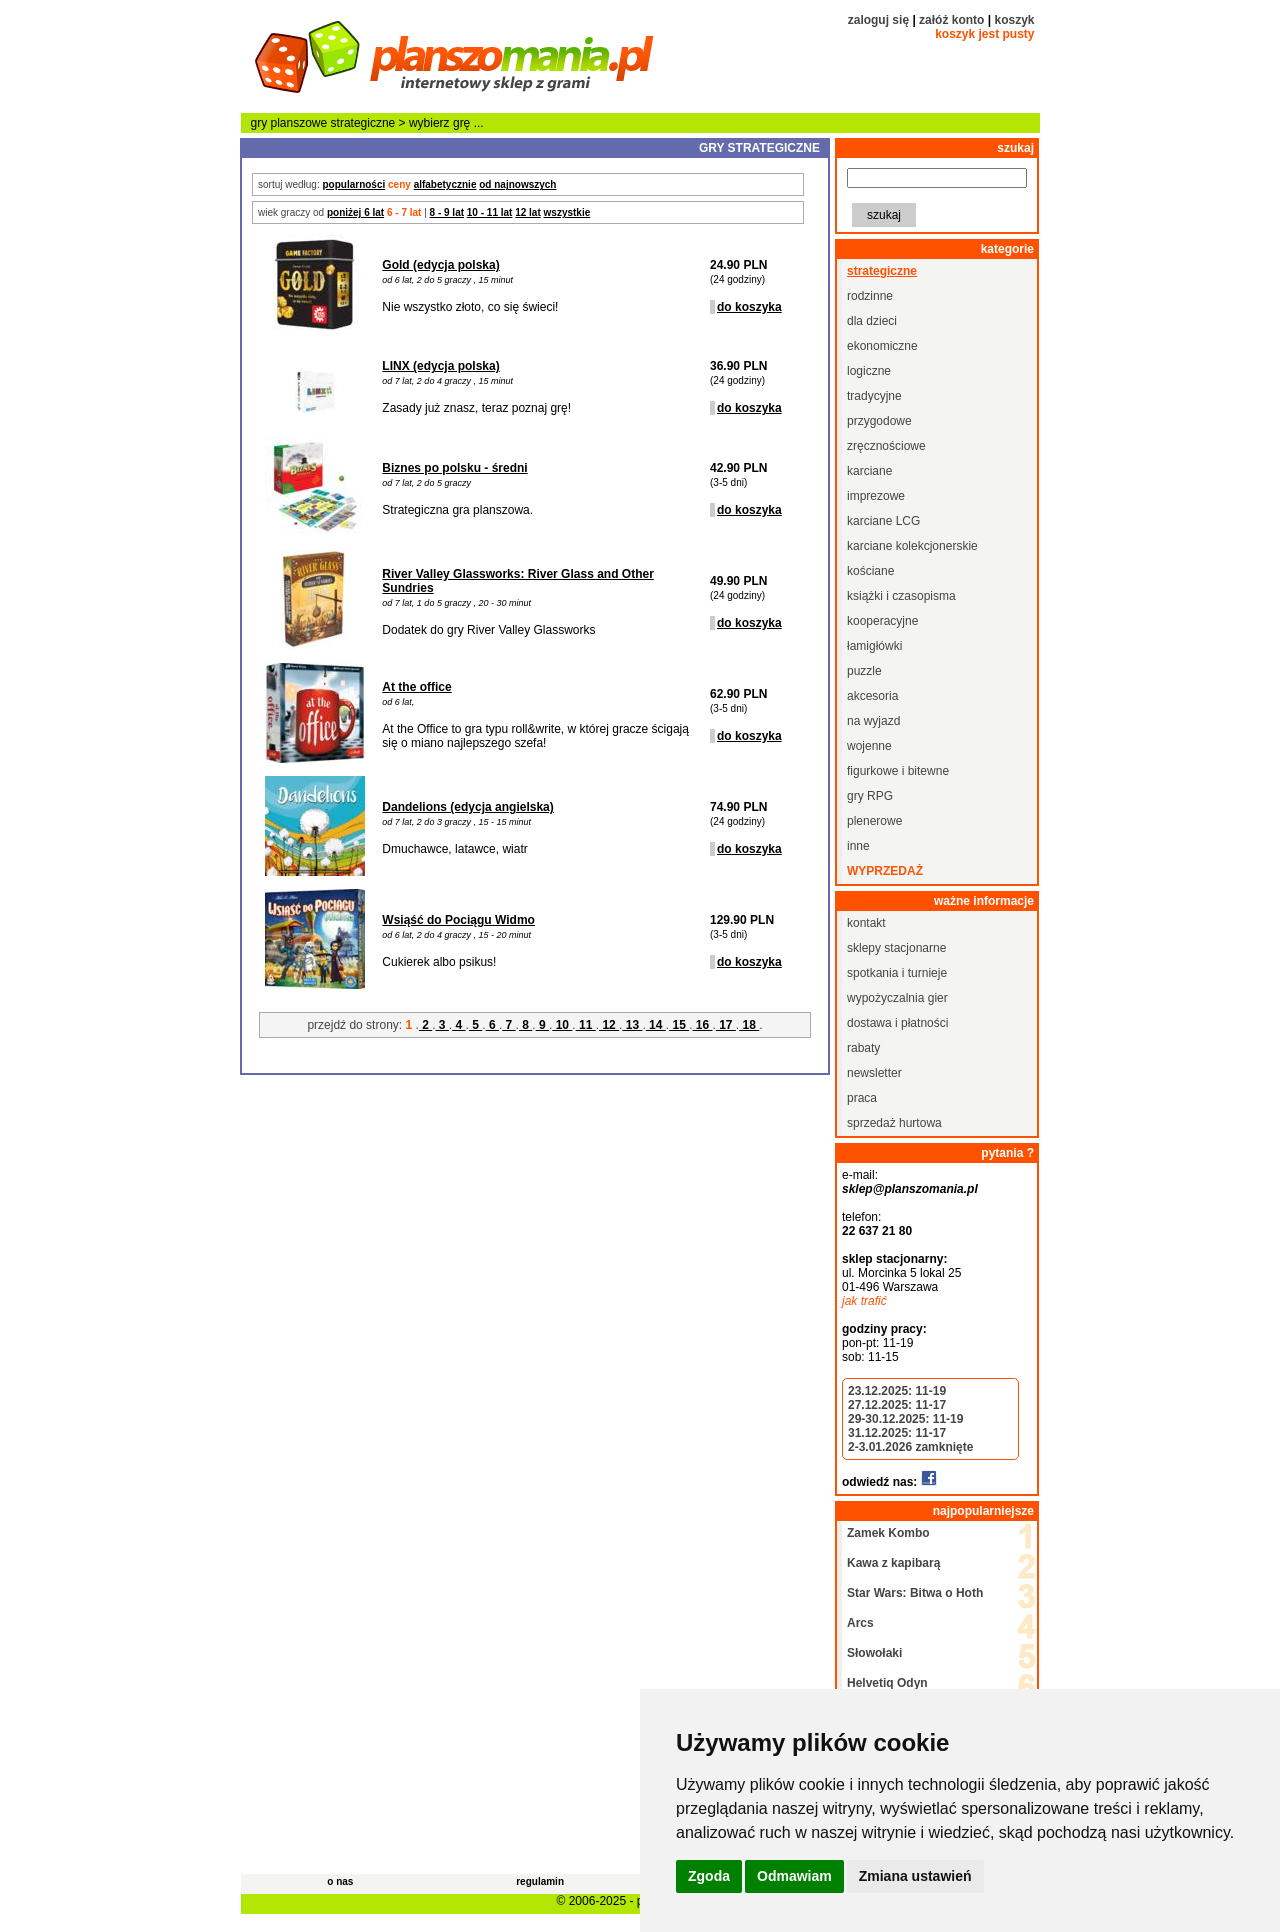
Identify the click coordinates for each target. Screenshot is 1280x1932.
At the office (416, 687)
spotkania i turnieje (897, 973)
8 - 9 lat (447, 212)
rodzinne (870, 296)
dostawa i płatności (897, 1023)
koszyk (1014, 20)
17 (726, 1025)
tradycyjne (874, 396)
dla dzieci (872, 321)
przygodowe (879, 421)
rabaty (863, 1048)
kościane (870, 571)
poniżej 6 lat (355, 212)
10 (562, 1025)
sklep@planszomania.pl (910, 1189)
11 (586, 1025)
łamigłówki (874, 646)
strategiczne (363, 123)
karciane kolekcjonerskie (912, 546)
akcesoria (872, 696)
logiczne (869, 371)
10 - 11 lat (490, 212)
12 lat (528, 212)
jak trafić (864, 1301)
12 (609, 1025)
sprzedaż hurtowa (894, 1123)
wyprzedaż (885, 871)
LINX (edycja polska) (440, 366)
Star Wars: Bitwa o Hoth (915, 1593)
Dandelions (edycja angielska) (467, 807)
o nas (340, 1881)
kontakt (866, 923)
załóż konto (951, 20)
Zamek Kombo (888, 1533)
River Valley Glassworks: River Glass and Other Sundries (517, 581)
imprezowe (876, 496)
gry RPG (870, 796)
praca (862, 1098)
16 (702, 1025)
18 (749, 1025)
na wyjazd (873, 721)
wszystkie (567, 212)
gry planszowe (289, 123)
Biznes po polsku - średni (454, 468)
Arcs (860, 1623)
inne (858, 846)
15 (679, 1025)
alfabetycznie (445, 184)
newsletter (874, 1073)
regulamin (540, 1881)
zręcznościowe (886, 446)
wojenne (869, 746)
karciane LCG (883, 521)
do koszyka (749, 307)
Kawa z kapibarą (893, 1563)
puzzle (864, 671)
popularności (353, 184)
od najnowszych (517, 184)
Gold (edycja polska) (440, 265)
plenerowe (874, 821)
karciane (869, 471)
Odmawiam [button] (794, 1876)
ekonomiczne (882, 346)
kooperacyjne (882, 621)
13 (632, 1025)
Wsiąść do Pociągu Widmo (458, 920)
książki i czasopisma (901, 596)
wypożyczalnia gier (897, 998)
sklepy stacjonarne (896, 948)
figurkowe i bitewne (898, 771)
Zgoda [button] (709, 1876)
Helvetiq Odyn (887, 1683)
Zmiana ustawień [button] (915, 1876)
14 (656, 1025)
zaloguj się (878, 20)
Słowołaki (874, 1653)
